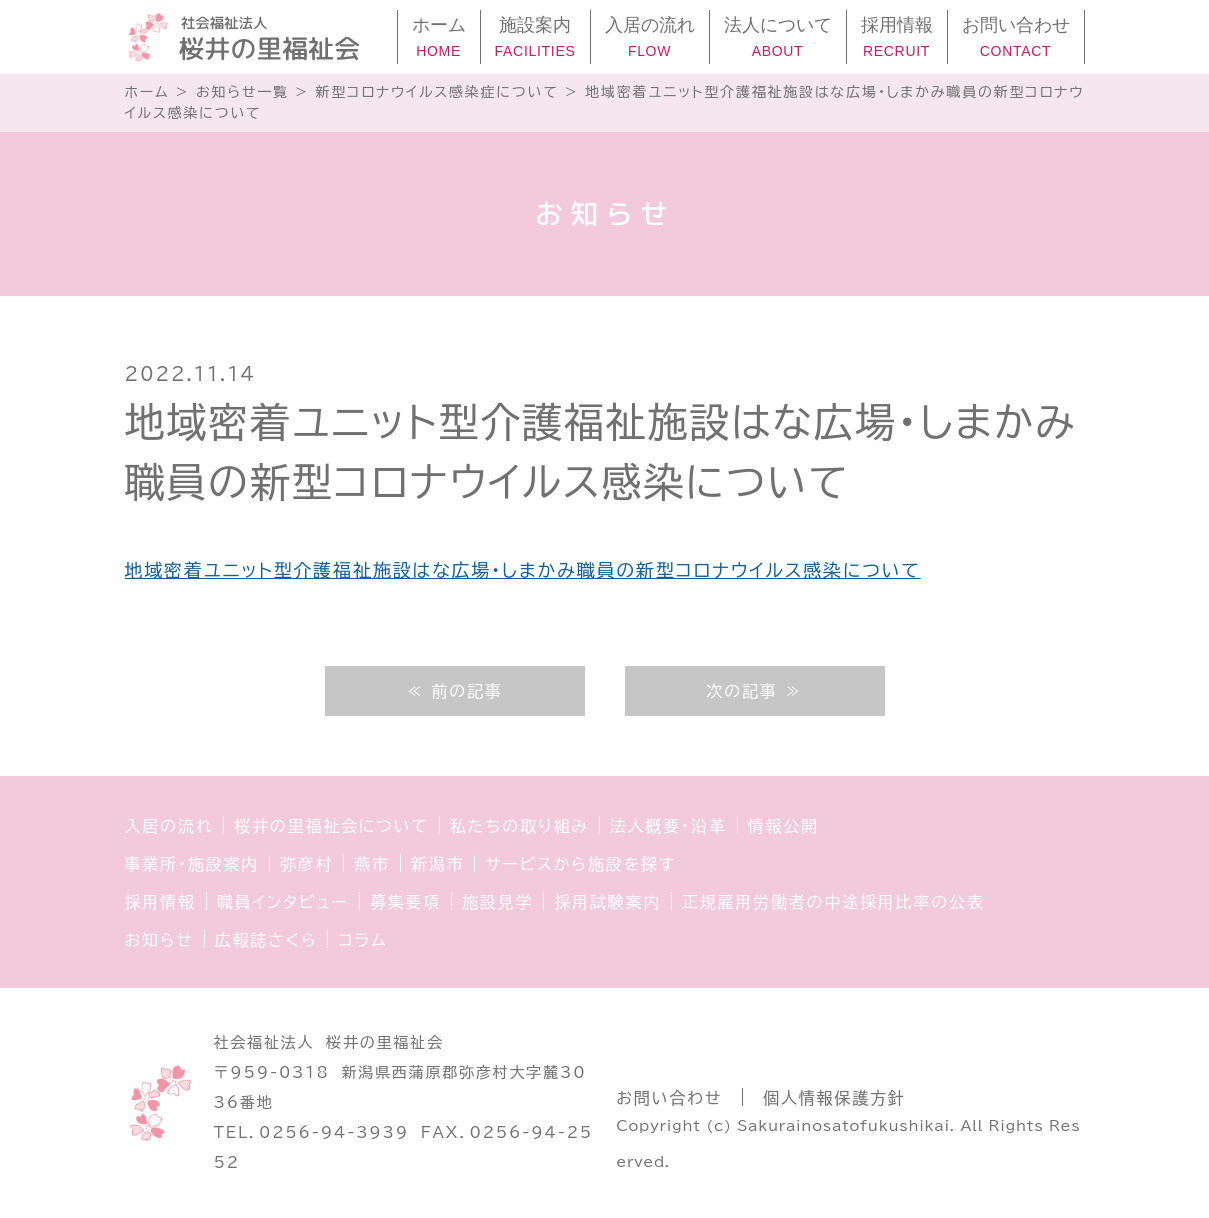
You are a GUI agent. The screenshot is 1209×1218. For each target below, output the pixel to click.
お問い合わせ (669, 1098)
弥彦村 (306, 864)
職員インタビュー (283, 902)
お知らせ (159, 940)
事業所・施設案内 (192, 864)
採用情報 (160, 902)
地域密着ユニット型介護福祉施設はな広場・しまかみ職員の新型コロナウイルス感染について (523, 570)
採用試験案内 (607, 902)
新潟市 (437, 864)
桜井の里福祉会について (331, 826)
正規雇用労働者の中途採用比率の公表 (833, 902)
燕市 (372, 864)
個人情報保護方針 (834, 1098)
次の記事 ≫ (754, 691)
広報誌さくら (266, 940)
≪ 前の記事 (454, 691)
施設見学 (497, 902)
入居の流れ (169, 826)
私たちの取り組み (519, 826)
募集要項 (405, 902)
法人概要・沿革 (668, 826)
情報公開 (783, 826)
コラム (362, 940)
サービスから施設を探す (580, 864)
